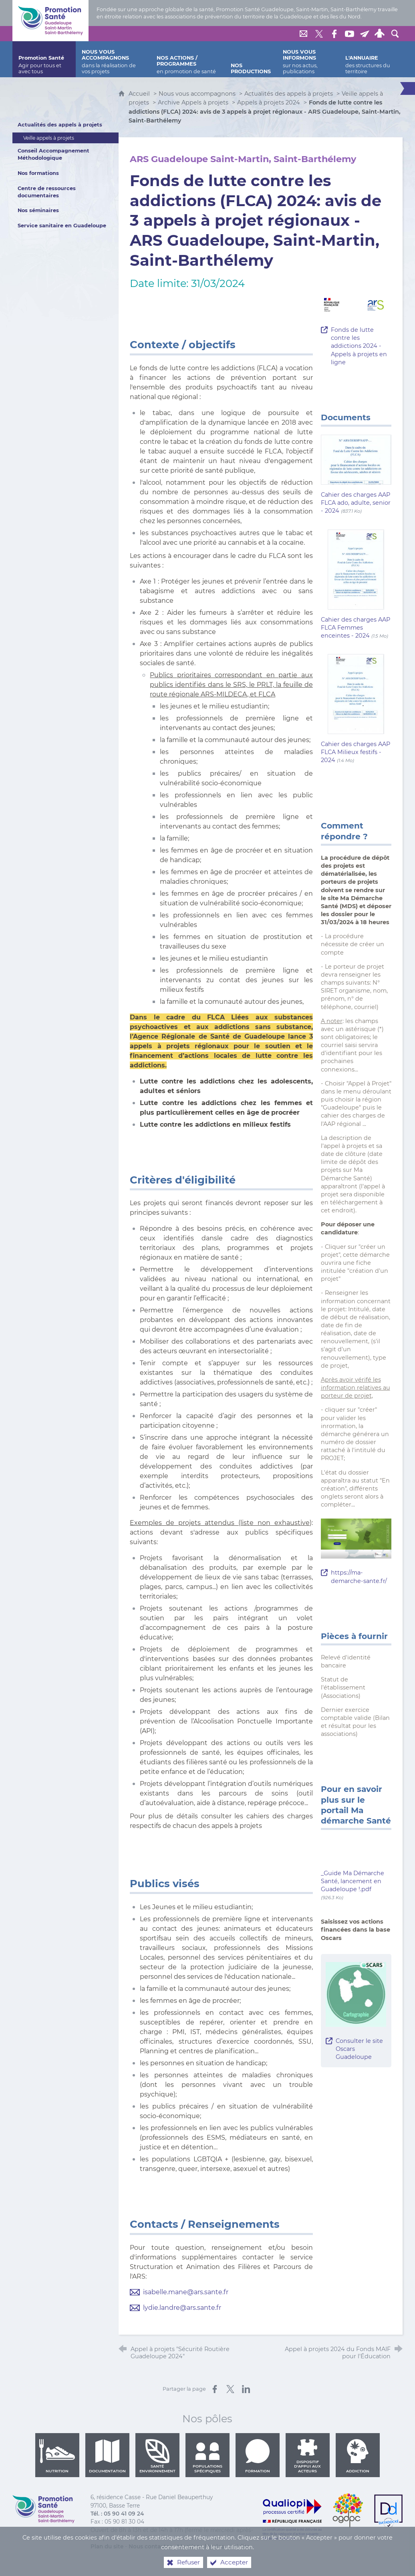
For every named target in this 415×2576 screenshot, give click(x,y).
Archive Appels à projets (193, 102)
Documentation (107, 2456)
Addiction (358, 2456)
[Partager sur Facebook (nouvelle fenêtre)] (215, 2389)
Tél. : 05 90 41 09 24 (117, 2513)
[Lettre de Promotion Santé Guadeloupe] (364, 33)
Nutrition (57, 2456)
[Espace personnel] (379, 33)
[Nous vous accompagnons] (113, 59)
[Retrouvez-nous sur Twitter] (318, 33)
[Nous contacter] (303, 33)
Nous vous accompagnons (197, 93)
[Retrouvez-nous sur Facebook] (334, 33)
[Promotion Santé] (44, 59)
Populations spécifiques (207, 2456)
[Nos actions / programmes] (188, 59)
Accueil (140, 93)
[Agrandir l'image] (356, 306)
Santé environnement (157, 2456)
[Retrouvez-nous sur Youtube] (349, 33)
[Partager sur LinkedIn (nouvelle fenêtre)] (246, 2389)
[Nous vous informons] (308, 59)
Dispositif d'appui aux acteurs (307, 2456)
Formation (257, 2456)
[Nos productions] (251, 59)
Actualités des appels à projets (288, 93)
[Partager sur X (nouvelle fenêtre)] (230, 2389)
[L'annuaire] (370, 59)
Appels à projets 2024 (268, 102)
